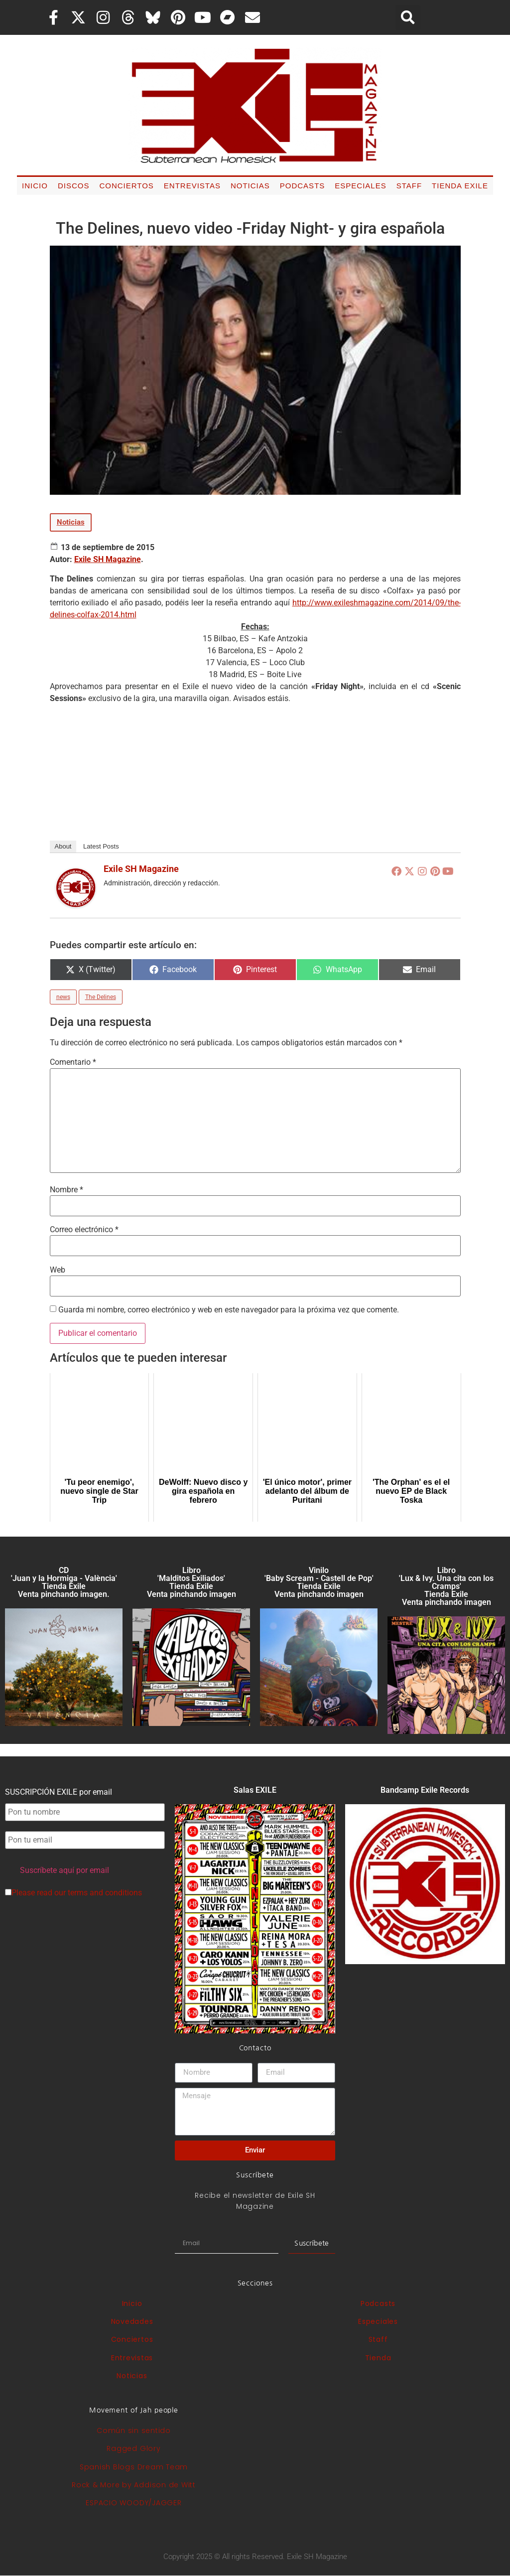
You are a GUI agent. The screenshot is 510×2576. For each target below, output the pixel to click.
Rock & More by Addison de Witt (134, 2485)
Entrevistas (192, 185)
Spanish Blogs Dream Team (134, 2467)
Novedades (132, 2321)
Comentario (73, 1062)
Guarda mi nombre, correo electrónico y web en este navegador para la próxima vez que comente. (228, 1310)
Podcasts (302, 185)
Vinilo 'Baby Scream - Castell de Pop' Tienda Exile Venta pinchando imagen (319, 1582)
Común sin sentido (134, 2430)
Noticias (250, 185)
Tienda (378, 2358)
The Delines (100, 997)
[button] (407, 17)
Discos (74, 185)
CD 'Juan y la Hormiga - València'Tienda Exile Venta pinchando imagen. (64, 1582)
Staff (409, 185)
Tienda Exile (460, 185)
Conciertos (126, 185)
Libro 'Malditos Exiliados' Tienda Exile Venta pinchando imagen (191, 1582)
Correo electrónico (84, 1230)
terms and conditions (105, 1892)
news (63, 997)
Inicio (35, 185)
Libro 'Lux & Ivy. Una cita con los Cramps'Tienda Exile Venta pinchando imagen (446, 1586)
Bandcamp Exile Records (425, 1790)
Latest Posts (101, 846)
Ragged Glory (133, 2448)
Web (57, 1270)
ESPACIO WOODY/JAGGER (133, 2503)
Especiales (360, 185)
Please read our (73, 1893)
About (63, 846)
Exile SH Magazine (107, 559)
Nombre (66, 1190)
